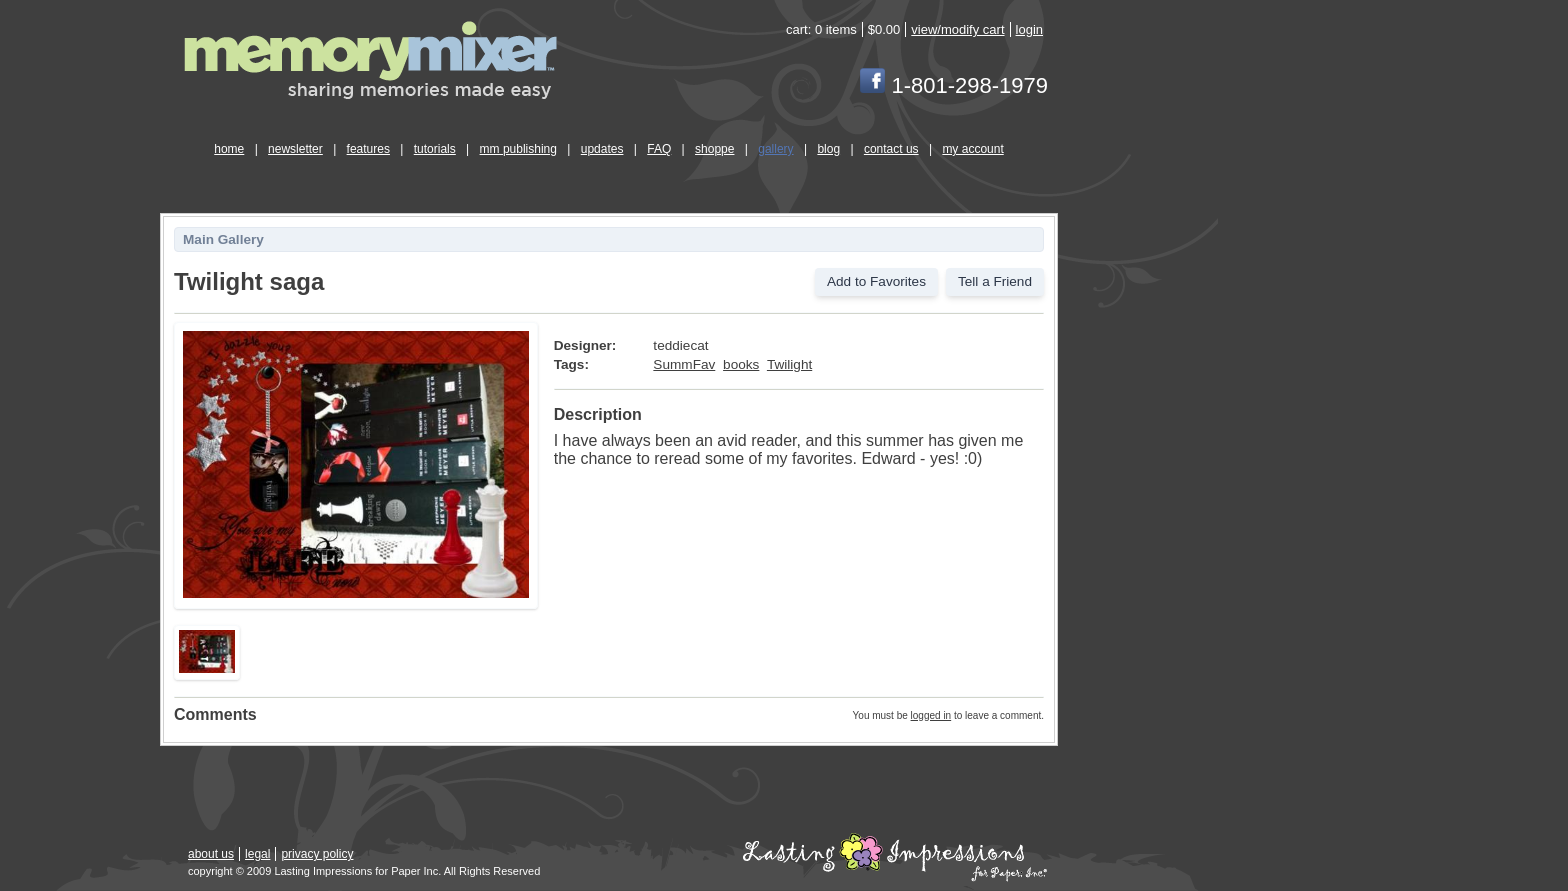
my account (972, 149)
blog (828, 149)
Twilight (789, 364)
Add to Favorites (876, 281)
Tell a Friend (995, 281)
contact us (891, 149)
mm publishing (518, 149)
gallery (775, 149)
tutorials (435, 149)
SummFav (684, 364)
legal (257, 854)
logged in (931, 715)
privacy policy (317, 854)
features (368, 149)
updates (602, 149)
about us (211, 854)
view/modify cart (957, 29)
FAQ (659, 149)
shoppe (714, 149)
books (741, 364)
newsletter (295, 149)
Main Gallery (223, 239)
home (229, 149)
